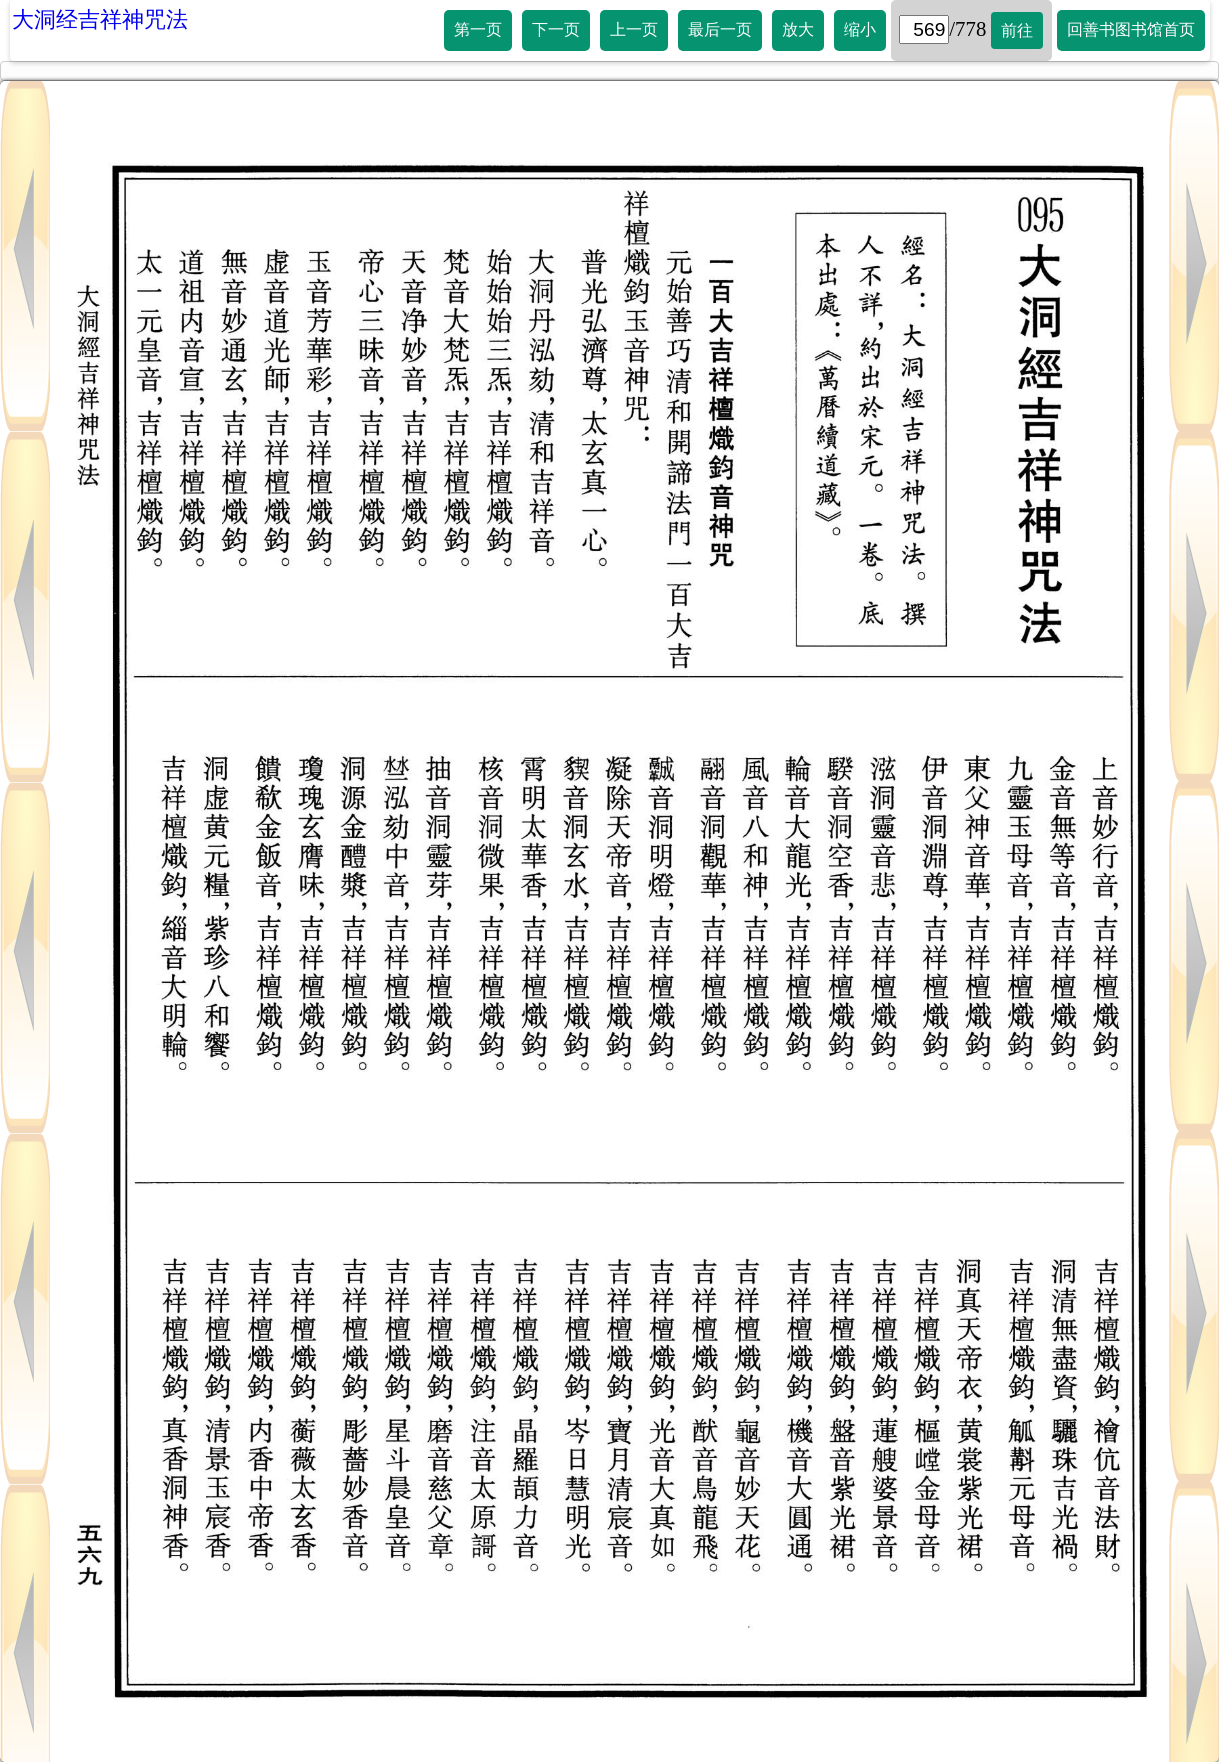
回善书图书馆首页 (1131, 29)
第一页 (478, 29)
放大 (798, 29)
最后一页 (720, 29)
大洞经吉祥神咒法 (100, 19)
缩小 (860, 29)
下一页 (556, 29)
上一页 (634, 29)
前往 (1017, 30)
